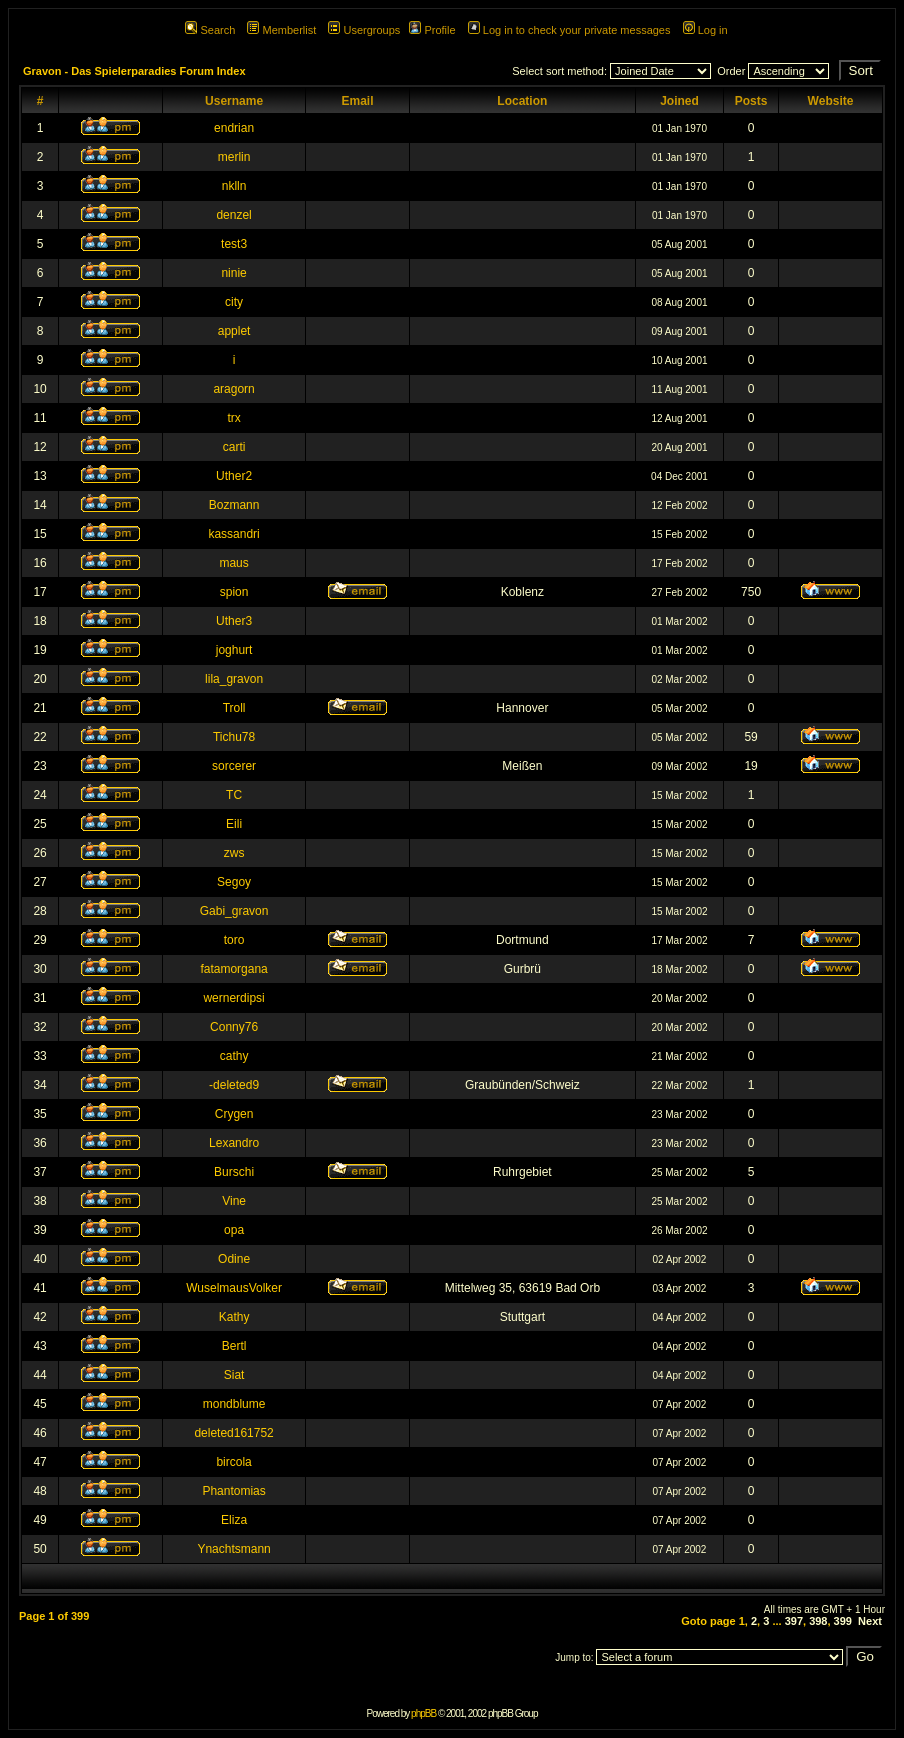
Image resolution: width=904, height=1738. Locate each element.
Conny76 (234, 1027)
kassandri (233, 534)
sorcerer (234, 766)
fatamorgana (233, 969)
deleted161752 (233, 1433)
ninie (233, 273)
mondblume (234, 1404)
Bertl (234, 1346)
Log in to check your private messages (569, 30)
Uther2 (234, 476)
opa (234, 1230)
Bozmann (234, 505)
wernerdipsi (233, 998)
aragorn (233, 389)
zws (234, 853)
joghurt (234, 650)
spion (234, 592)
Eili (234, 824)
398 (818, 1621)
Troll (234, 708)
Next (870, 1621)
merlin (234, 157)
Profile (432, 30)
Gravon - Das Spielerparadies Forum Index (134, 71)
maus (233, 563)
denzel (233, 215)
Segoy (234, 882)
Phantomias (233, 1491)
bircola (233, 1462)
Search (210, 30)
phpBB (423, 1713)
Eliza (234, 1520)
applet (234, 331)
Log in (705, 30)
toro (234, 940)
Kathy (234, 1317)
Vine (234, 1201)
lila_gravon (234, 679)
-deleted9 (234, 1085)
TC (234, 795)
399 (843, 1621)
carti (234, 447)
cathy (234, 1056)
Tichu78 (234, 737)
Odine (234, 1259)
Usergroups (364, 30)
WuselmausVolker (234, 1288)
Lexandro (234, 1143)
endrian (234, 128)
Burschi (234, 1172)
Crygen (234, 1114)
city (234, 302)
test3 (234, 244)
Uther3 (234, 621)
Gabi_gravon (234, 911)
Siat (234, 1375)
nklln (234, 186)
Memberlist (281, 30)
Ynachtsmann (233, 1549)
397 (794, 1621)
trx (233, 418)
